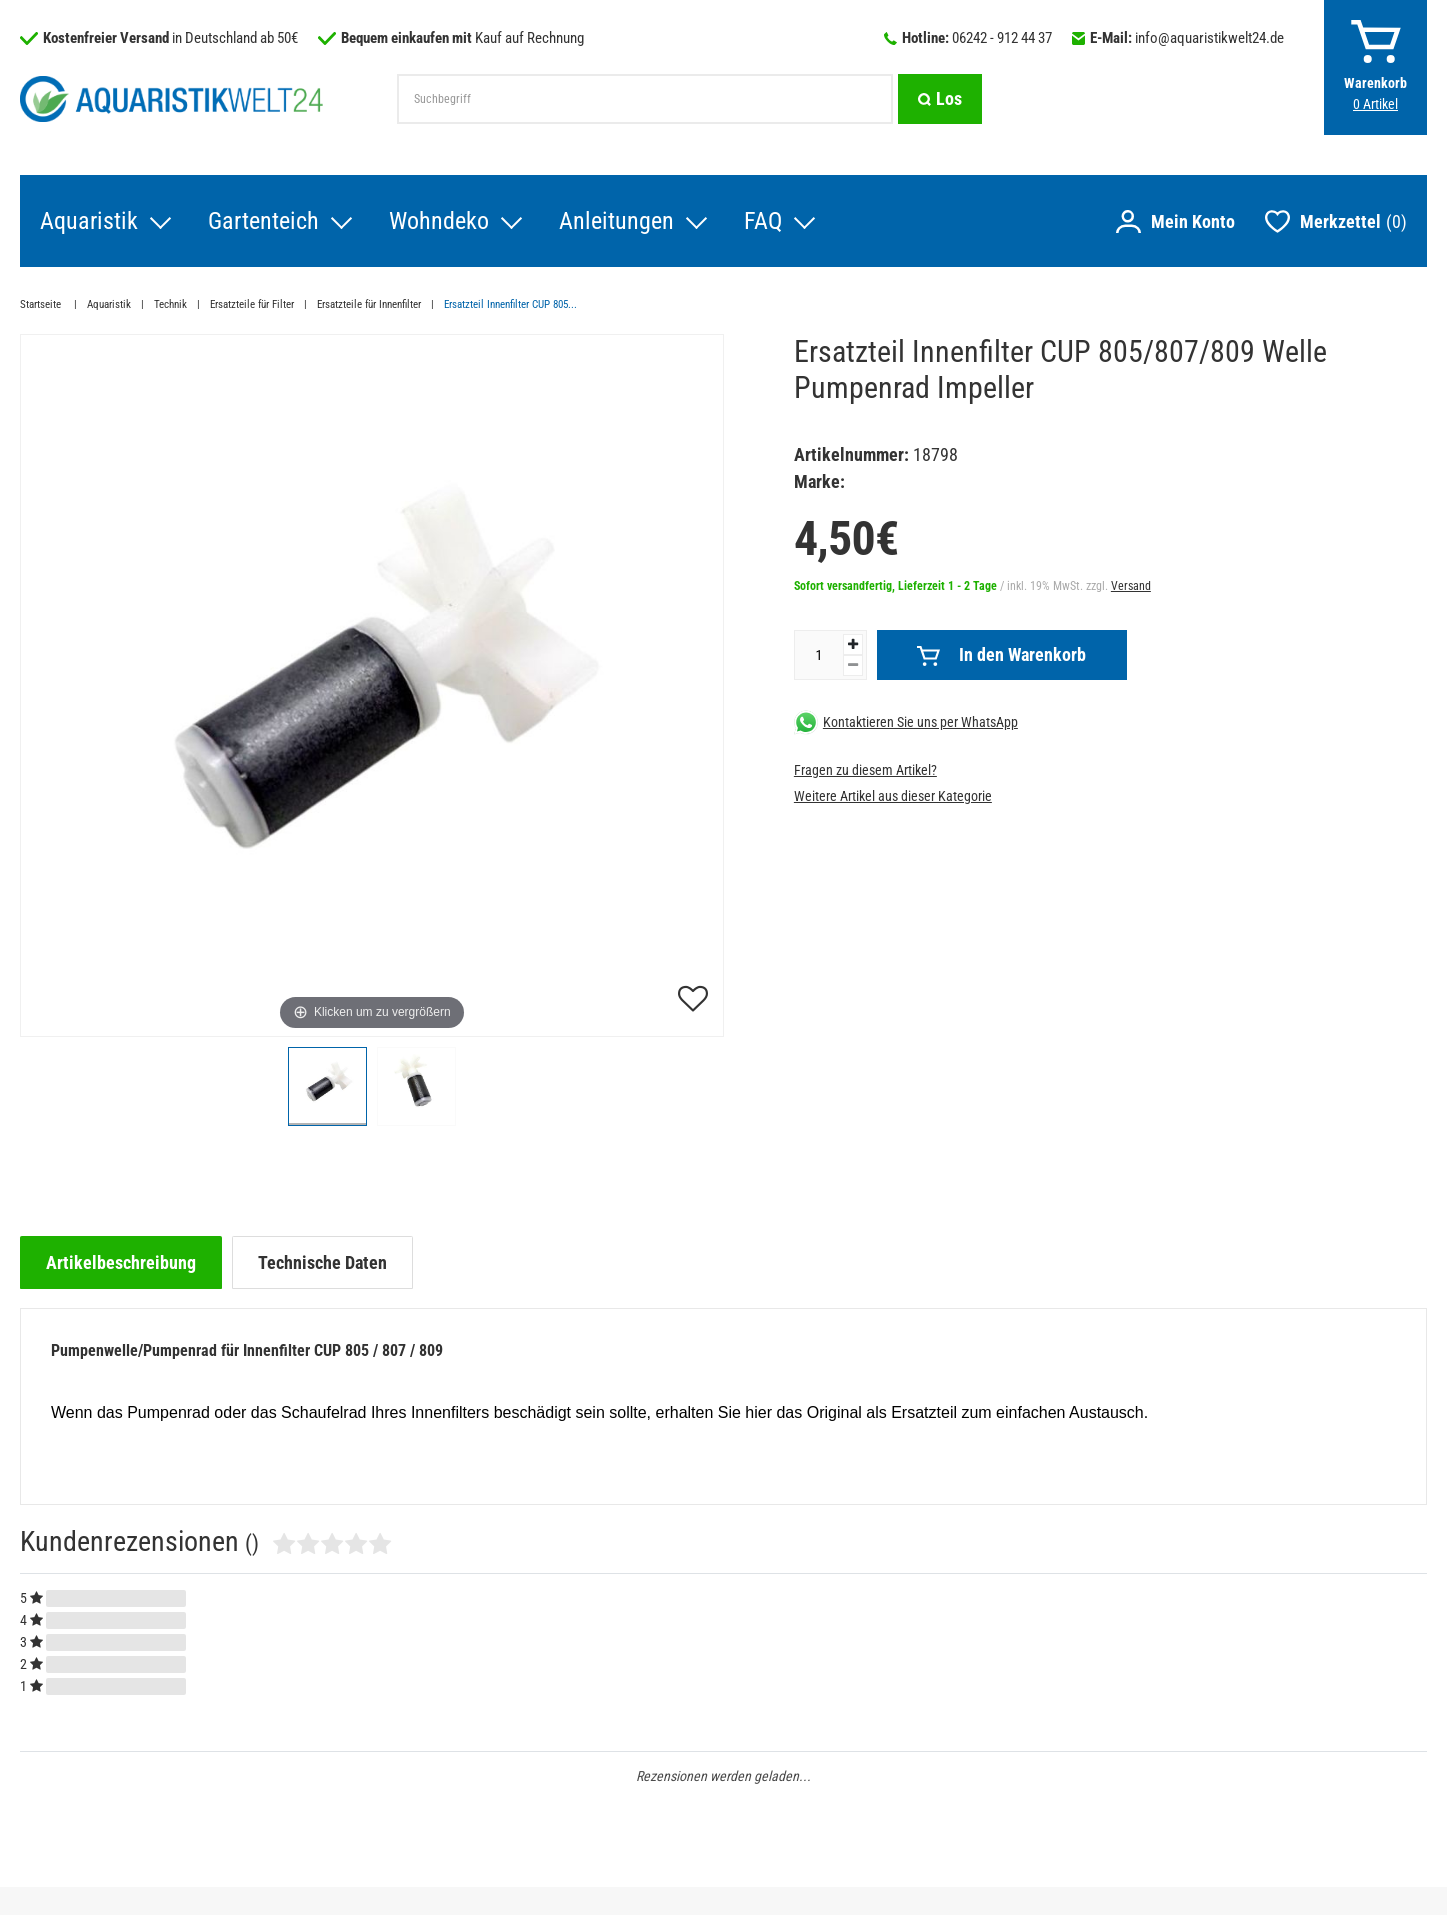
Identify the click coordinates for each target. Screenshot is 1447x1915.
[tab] (121, 1262)
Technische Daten (322, 1262)
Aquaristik (89, 221)
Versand (1131, 586)
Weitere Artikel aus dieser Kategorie (893, 796)
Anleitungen (616, 221)
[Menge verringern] (853, 665)
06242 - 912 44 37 (1002, 38)
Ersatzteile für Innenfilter (369, 304)
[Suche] (940, 99)
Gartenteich (263, 221)
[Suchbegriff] (645, 99)
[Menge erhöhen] (853, 644)
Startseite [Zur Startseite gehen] (42, 304)
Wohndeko (439, 221)
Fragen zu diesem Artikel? (865, 770)
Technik (170, 304)
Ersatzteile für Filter (252, 304)
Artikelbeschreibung (121, 1262)
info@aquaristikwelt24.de (1209, 38)
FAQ (763, 221)
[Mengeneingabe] (819, 655)
